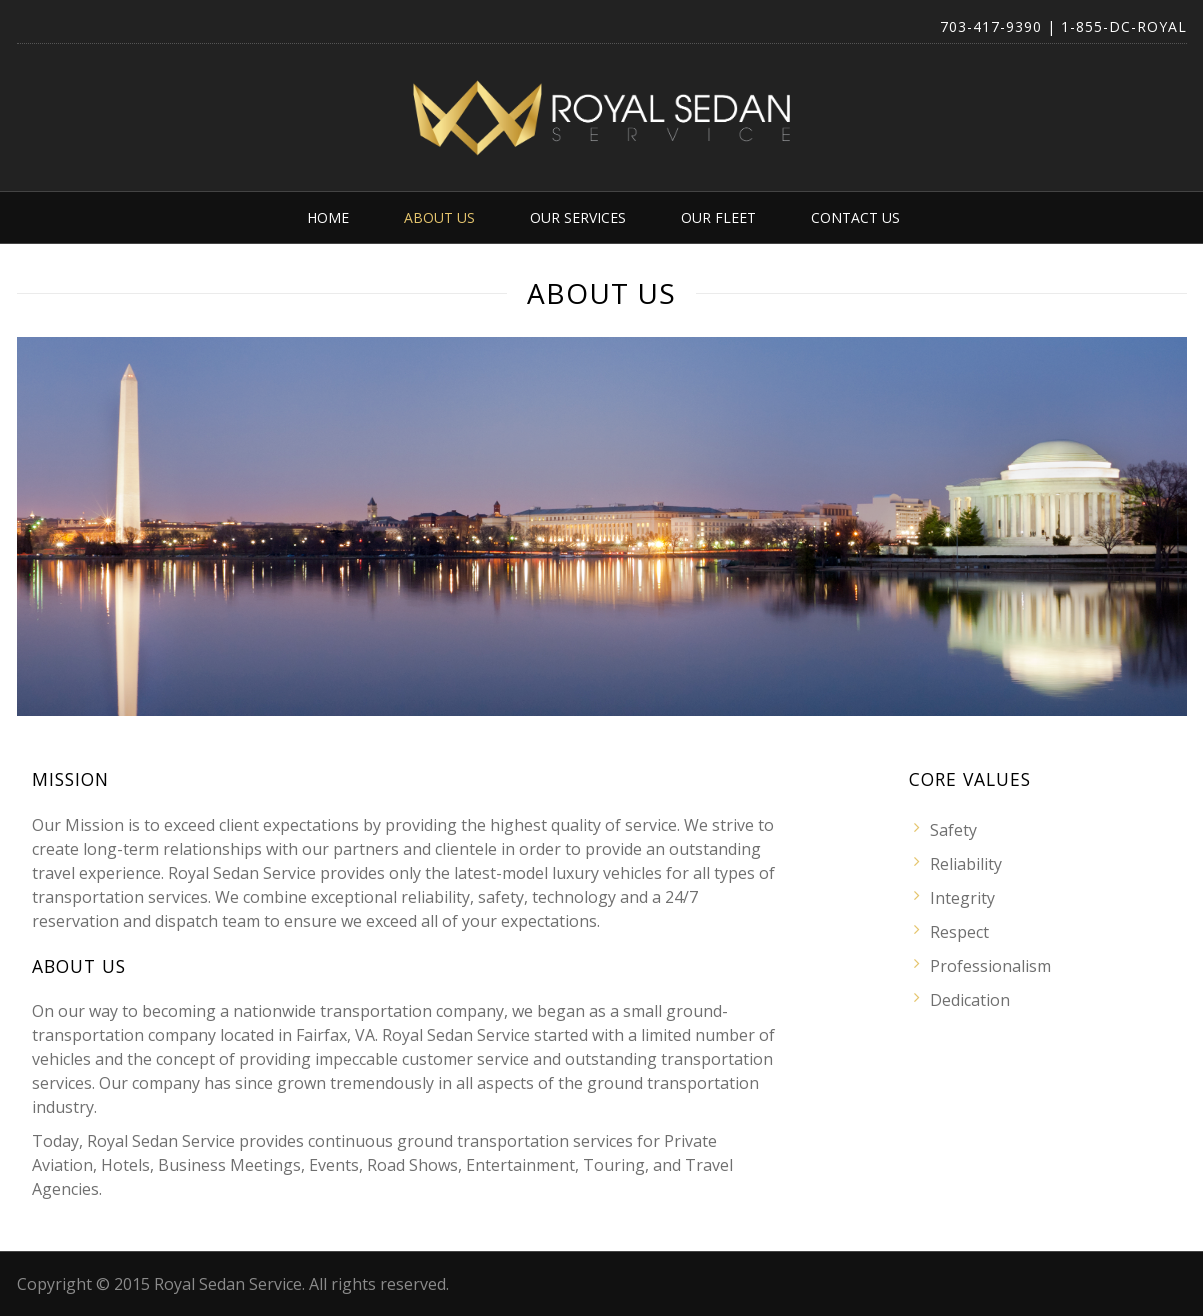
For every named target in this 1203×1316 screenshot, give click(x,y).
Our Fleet (718, 217)
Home (328, 217)
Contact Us (855, 217)
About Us (439, 217)
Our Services (578, 217)
